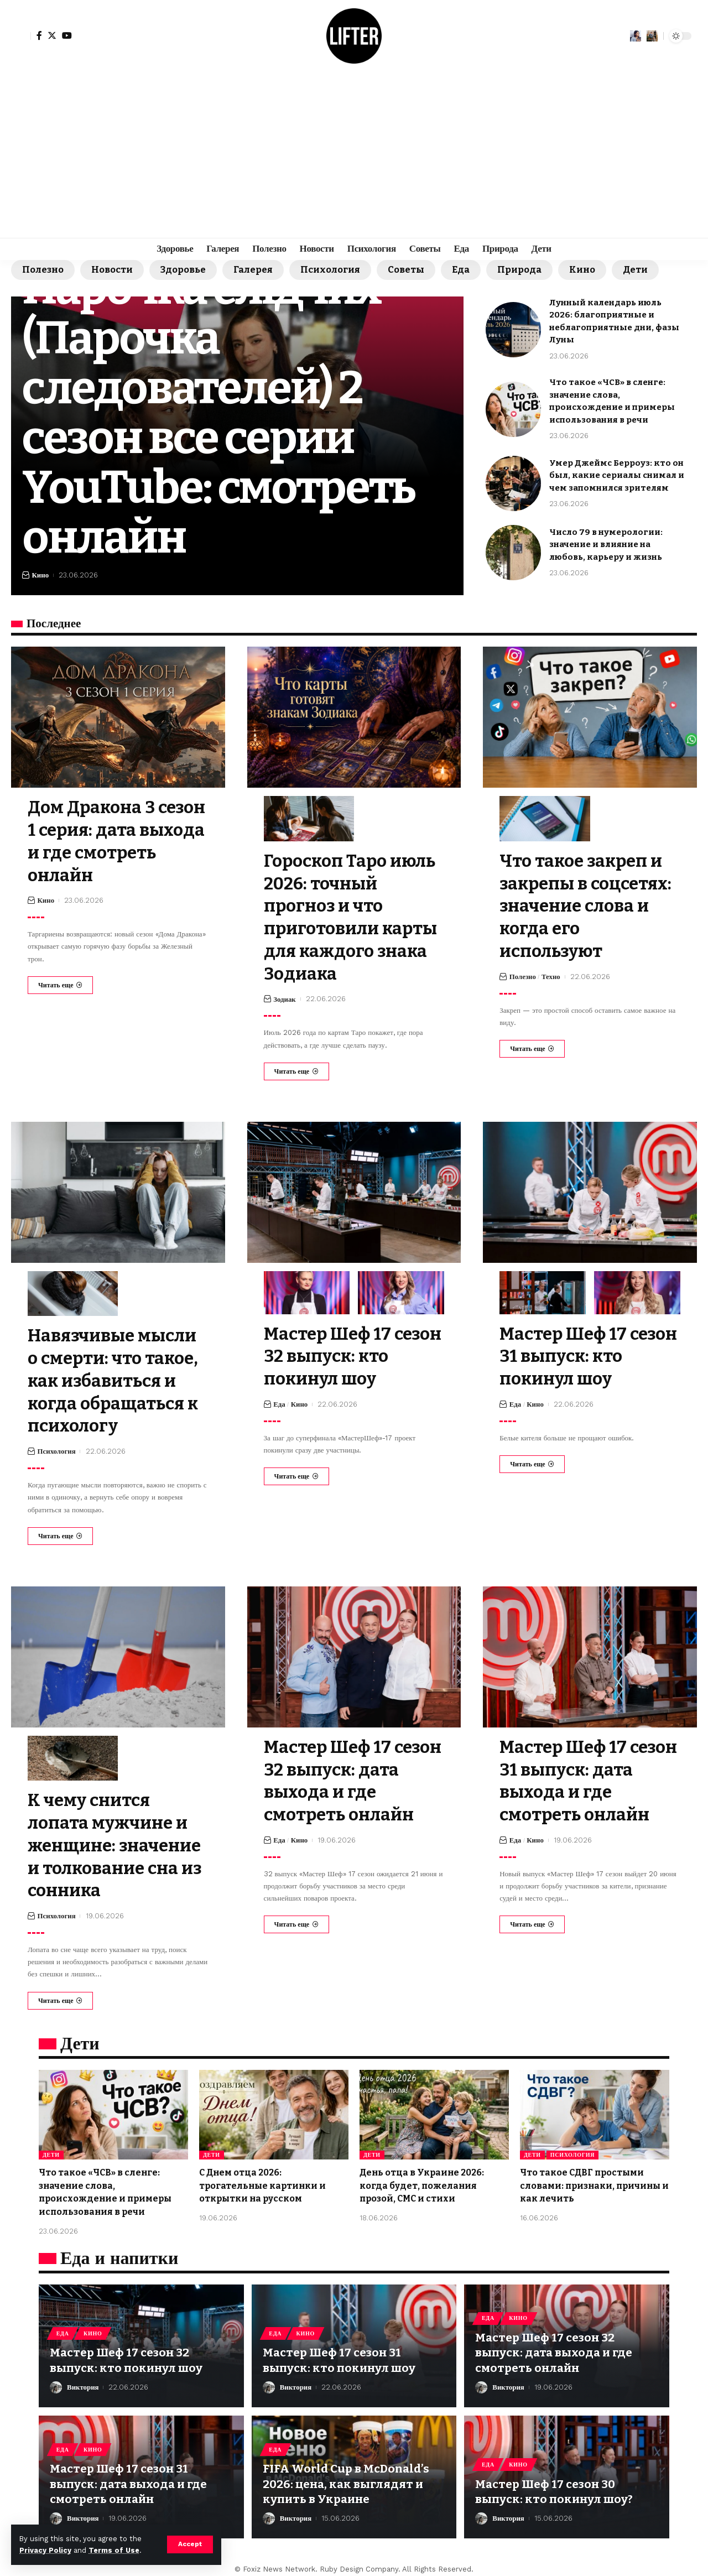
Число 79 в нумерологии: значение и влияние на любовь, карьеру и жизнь (606, 545)
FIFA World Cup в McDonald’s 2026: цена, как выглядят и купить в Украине (347, 2476)
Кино (590, 270)
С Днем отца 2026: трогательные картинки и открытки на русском (263, 2179)
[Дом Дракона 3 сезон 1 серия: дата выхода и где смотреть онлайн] (60, 984)
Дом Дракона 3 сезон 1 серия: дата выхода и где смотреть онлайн (110, 840)
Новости (113, 270)
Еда (468, 270)
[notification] (635, 35)
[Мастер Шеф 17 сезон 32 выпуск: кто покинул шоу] (296, 1473)
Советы (412, 270)
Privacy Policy (45, 2550)
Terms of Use (113, 2550)
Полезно (43, 270)
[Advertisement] (354, 154)
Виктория (83, 2379)
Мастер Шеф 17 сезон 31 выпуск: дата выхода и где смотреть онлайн (130, 2476)
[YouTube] (67, 35)
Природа (527, 270)
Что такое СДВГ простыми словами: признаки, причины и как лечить (592, 2179)
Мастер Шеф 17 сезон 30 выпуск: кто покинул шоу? (554, 2483)
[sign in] (21, 36)
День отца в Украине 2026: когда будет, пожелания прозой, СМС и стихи (422, 2179)
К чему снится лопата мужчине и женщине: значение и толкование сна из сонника (118, 1840)
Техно (551, 975)
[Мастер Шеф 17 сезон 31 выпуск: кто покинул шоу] (532, 1461)
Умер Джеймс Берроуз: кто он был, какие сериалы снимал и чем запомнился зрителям (616, 476)
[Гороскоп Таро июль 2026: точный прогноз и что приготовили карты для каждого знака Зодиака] (296, 1069)
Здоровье (186, 270)
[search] (652, 35)
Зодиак (284, 997)
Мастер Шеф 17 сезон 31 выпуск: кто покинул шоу (589, 1353)
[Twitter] (52, 35)
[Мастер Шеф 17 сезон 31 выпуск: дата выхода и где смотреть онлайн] (532, 1919)
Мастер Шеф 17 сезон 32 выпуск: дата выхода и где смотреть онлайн (555, 2345)
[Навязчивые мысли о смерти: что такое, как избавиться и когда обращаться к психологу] (60, 1532)
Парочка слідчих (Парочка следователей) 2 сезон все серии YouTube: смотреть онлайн (225, 412)
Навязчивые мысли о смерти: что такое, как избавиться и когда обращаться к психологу (117, 1378)
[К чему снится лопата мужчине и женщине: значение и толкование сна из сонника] (60, 1994)
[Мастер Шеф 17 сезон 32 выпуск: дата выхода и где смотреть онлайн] (296, 1919)
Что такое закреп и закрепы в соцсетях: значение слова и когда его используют (589, 905)
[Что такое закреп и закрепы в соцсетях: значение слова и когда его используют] (532, 1047)
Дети (644, 270)
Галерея (257, 270)
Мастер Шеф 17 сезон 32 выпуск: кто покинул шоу (339, 1353)
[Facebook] (39, 35)
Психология (335, 270)
